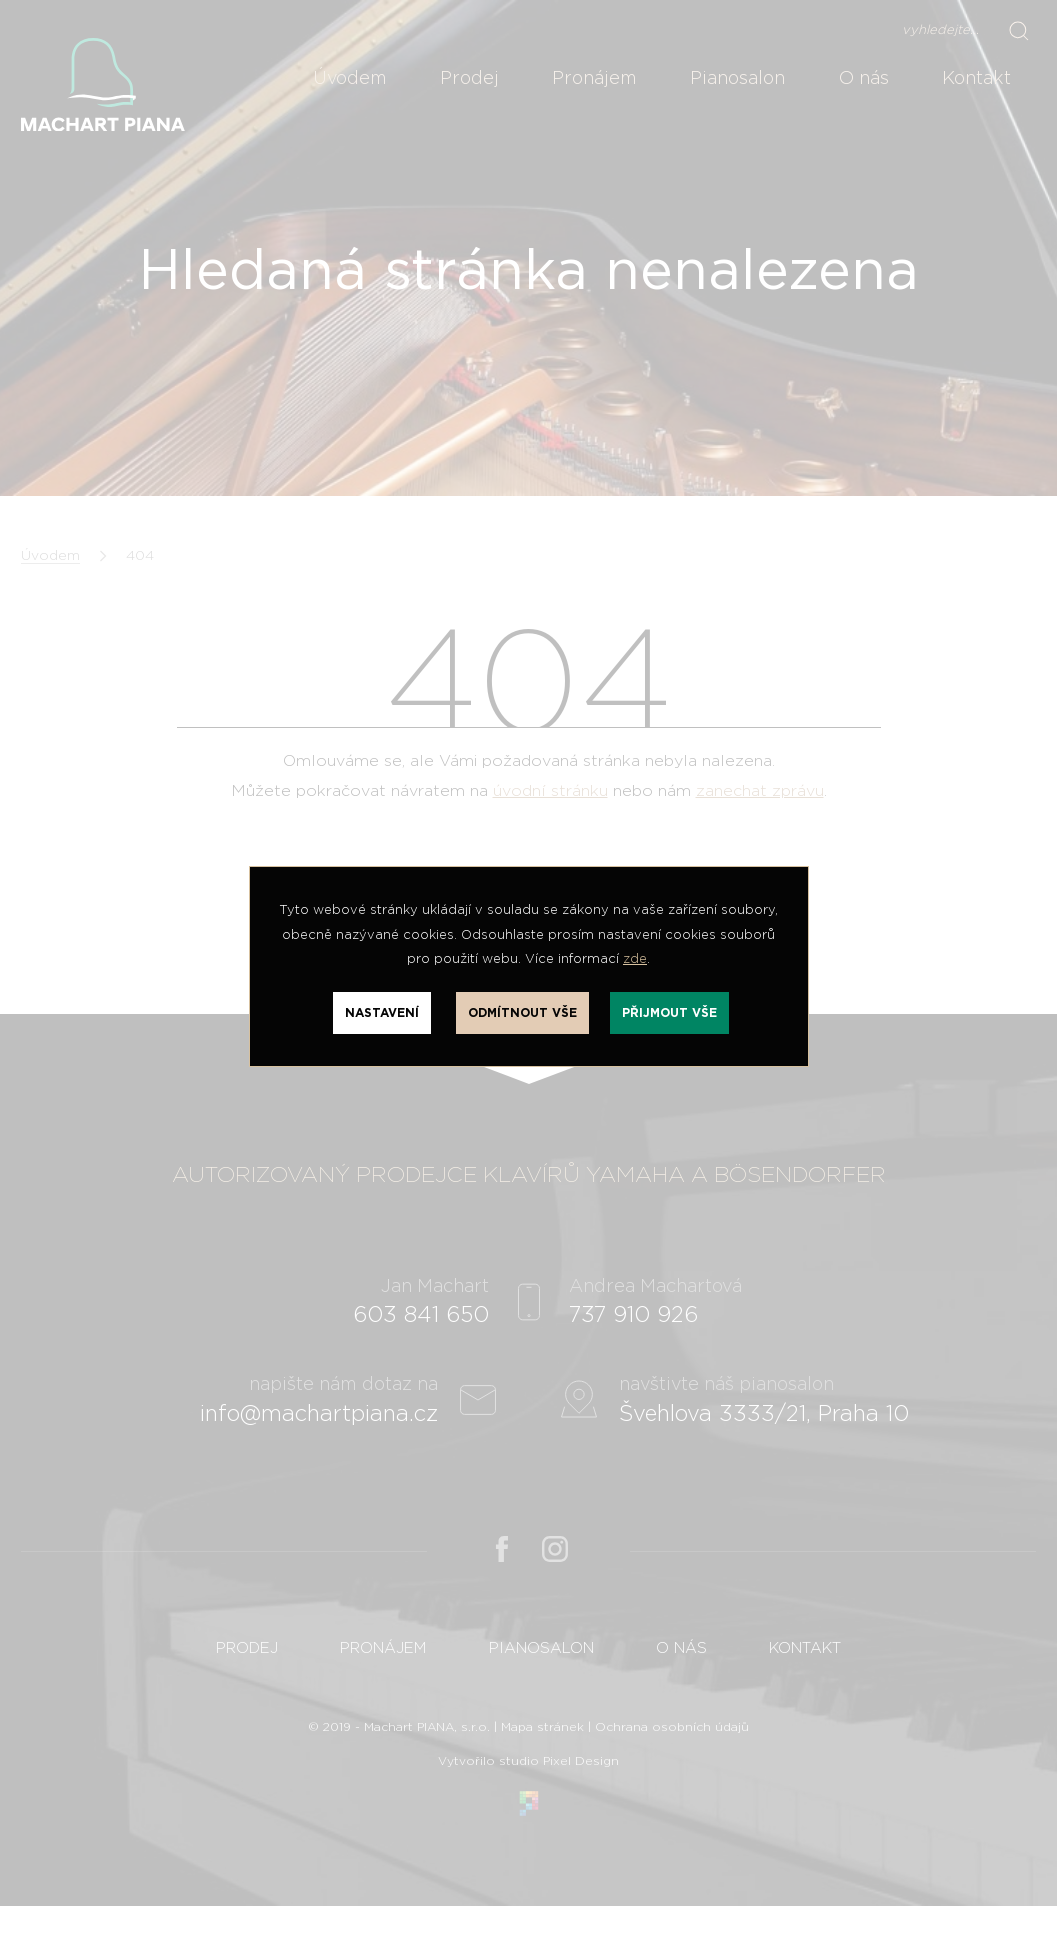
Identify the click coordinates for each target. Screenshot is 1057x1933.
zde (635, 959)
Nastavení (382, 1013)
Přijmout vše (669, 1013)
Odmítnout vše (522, 1013)
